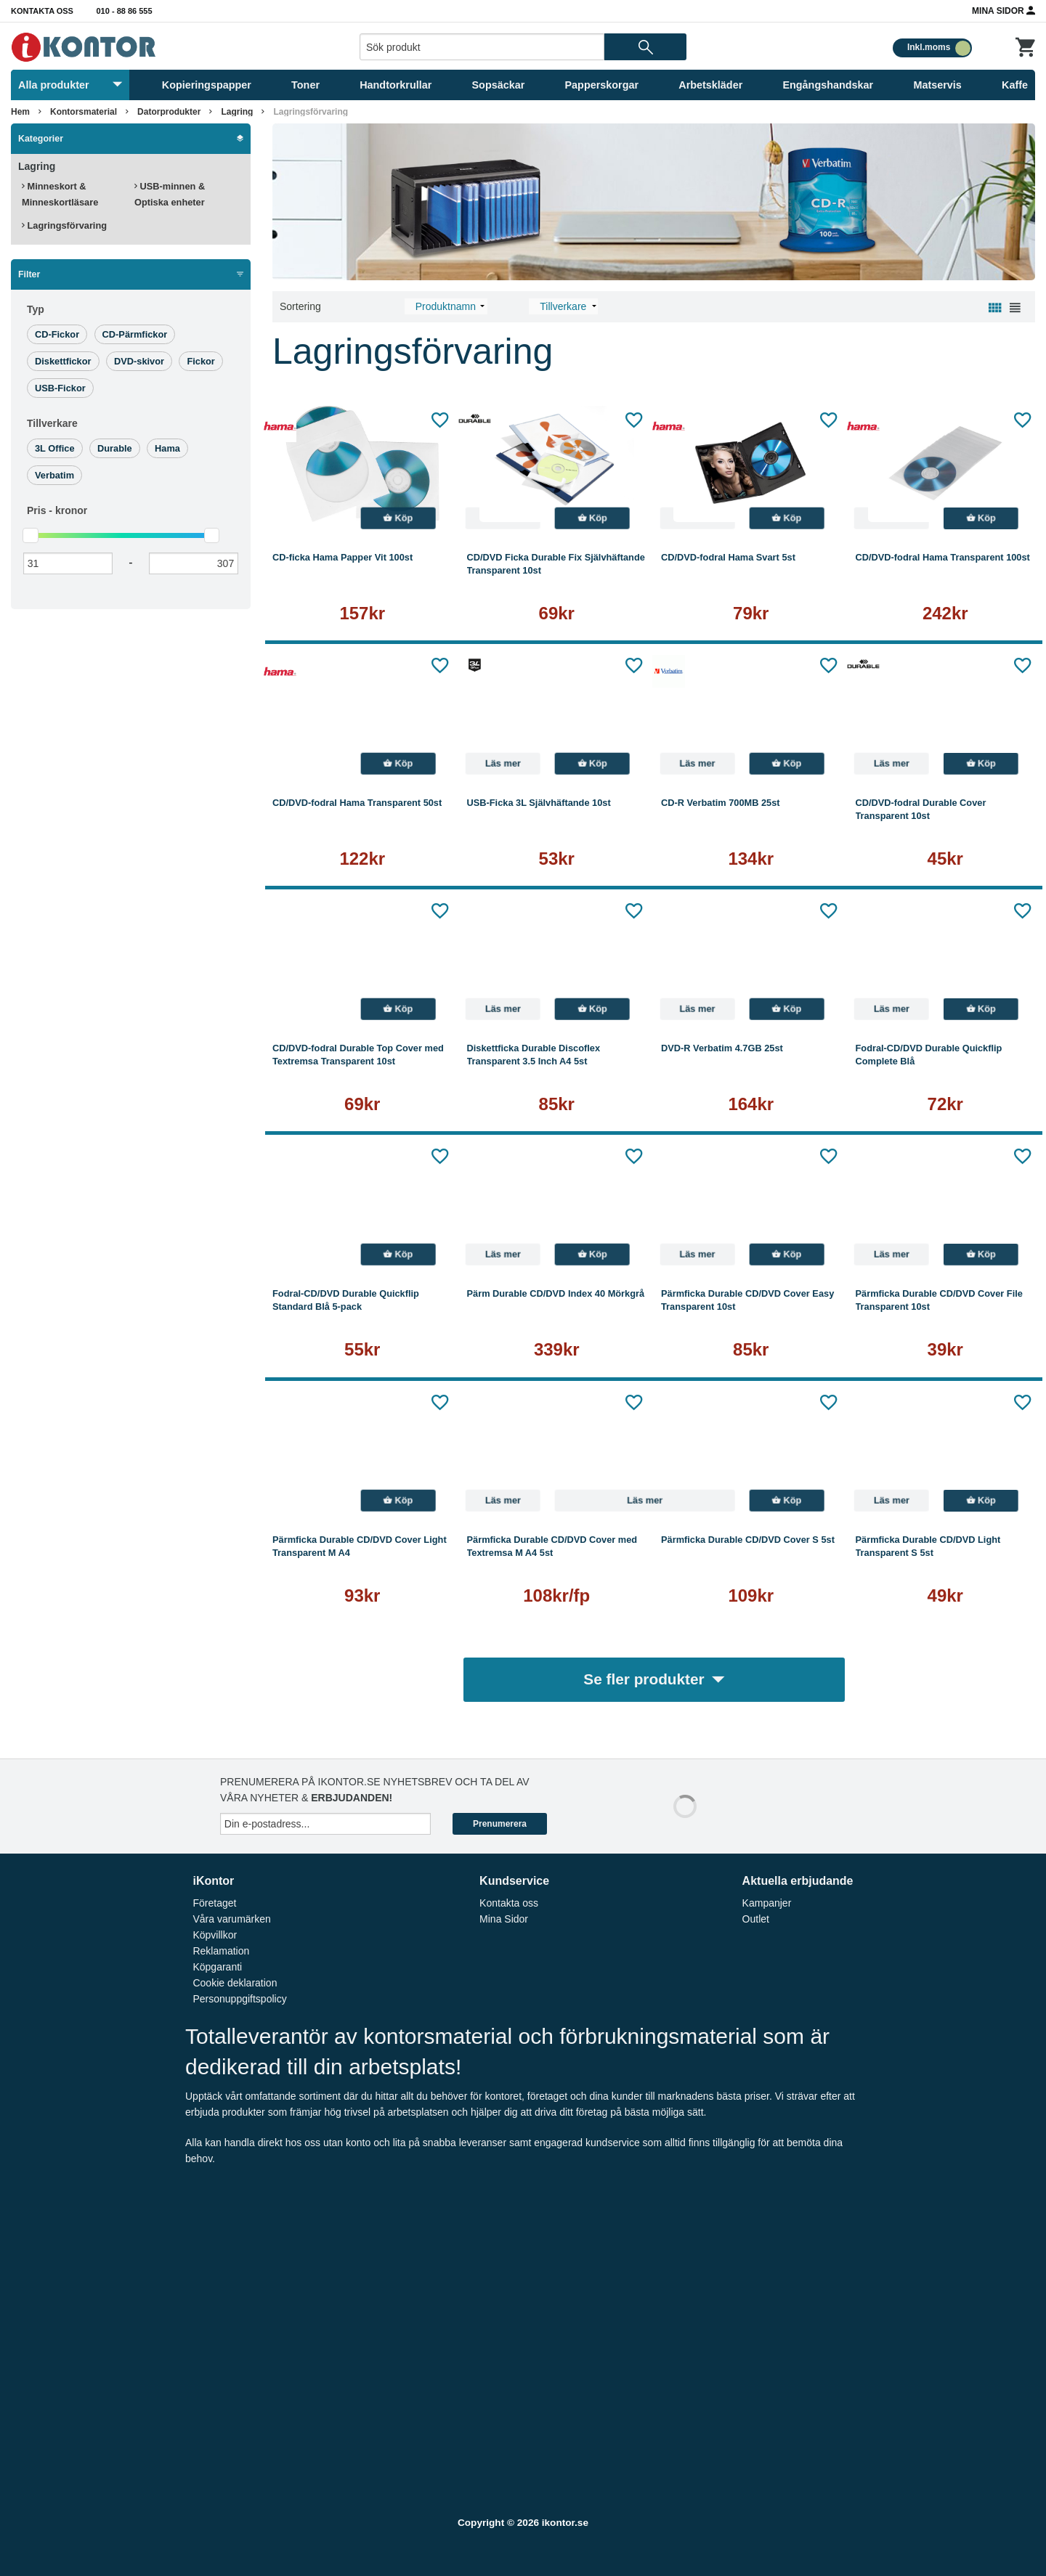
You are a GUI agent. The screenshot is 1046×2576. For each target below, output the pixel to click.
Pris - (57, 510)
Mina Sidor (1003, 10)
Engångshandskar (827, 85)
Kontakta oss (42, 11)
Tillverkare (52, 423)
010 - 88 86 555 (125, 11)
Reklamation (220, 1951)
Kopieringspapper (206, 85)
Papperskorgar (602, 85)
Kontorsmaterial (83, 112)
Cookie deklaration (234, 1983)
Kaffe (1015, 85)
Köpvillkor (214, 1935)
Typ (35, 309)
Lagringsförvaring (310, 112)
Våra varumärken (231, 1919)
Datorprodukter (168, 112)
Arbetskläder (710, 85)
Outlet (755, 1919)
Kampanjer (767, 1903)
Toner (305, 85)
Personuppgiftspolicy (239, 1999)
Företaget (214, 1903)
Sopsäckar (498, 85)
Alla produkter (70, 85)
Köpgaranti (217, 1967)
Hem (20, 112)
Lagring (237, 112)
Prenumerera (500, 1824)
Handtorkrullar (395, 85)
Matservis (937, 85)
